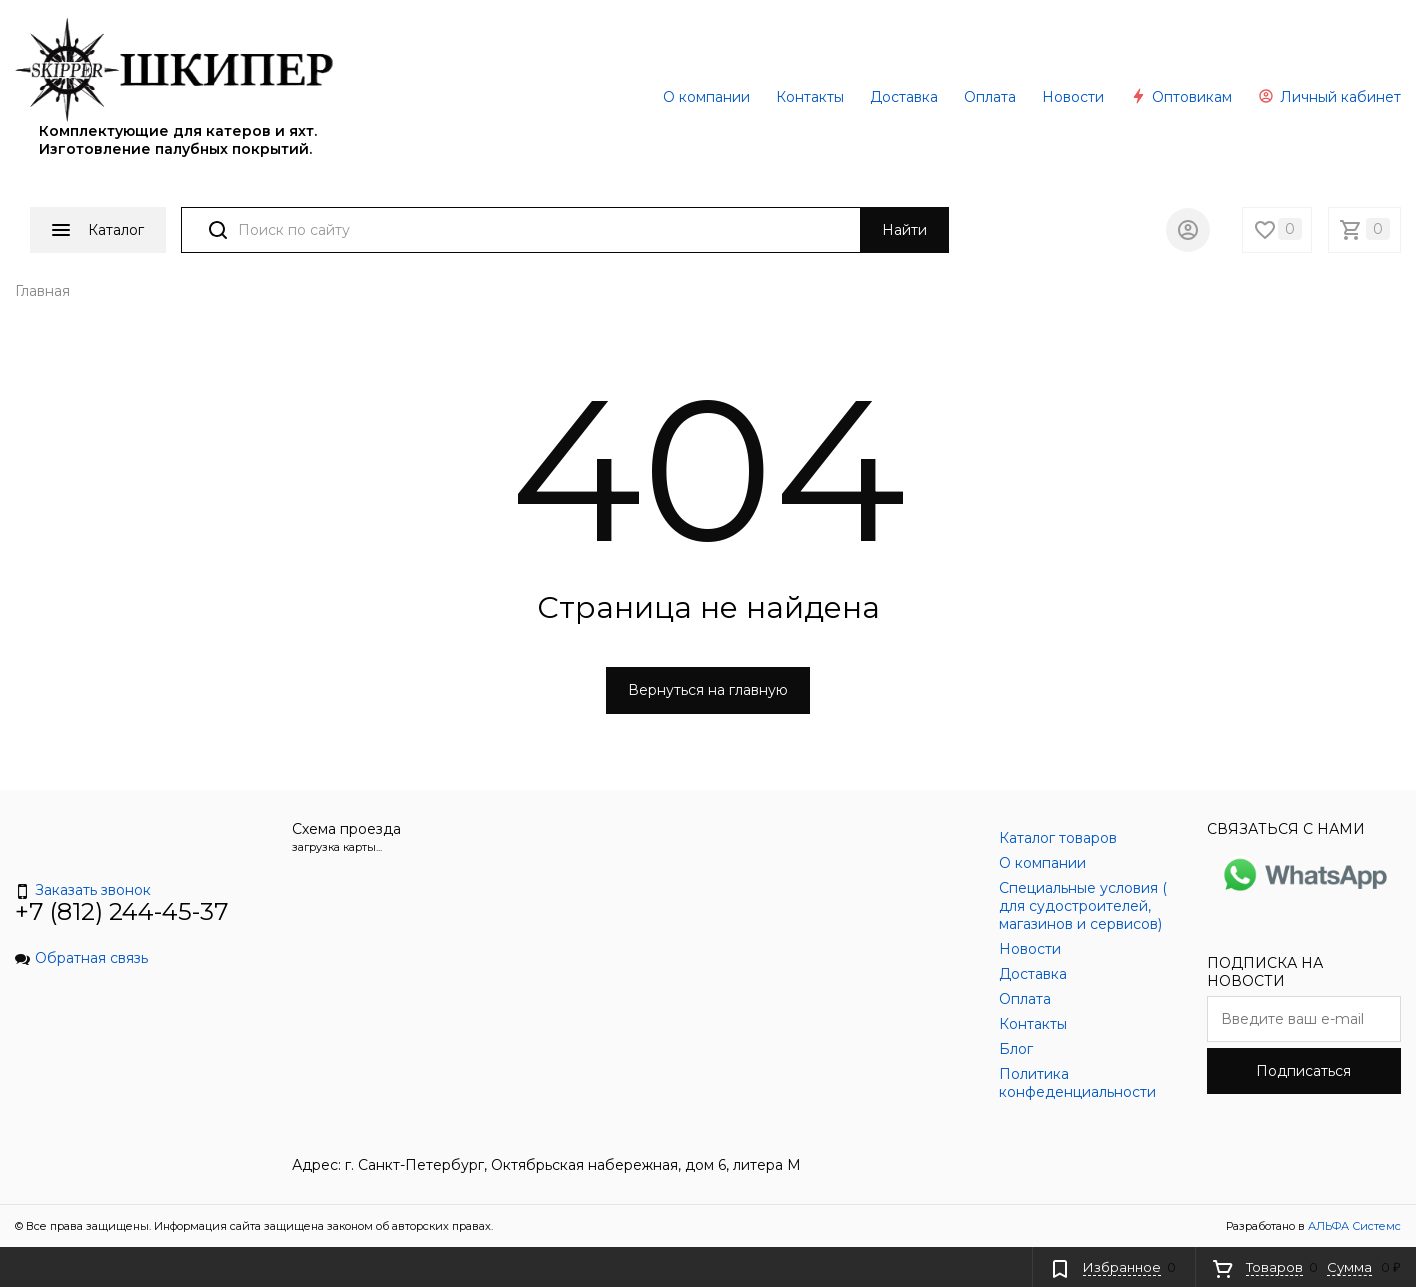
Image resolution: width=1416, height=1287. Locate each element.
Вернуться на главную (708, 690)
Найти (904, 230)
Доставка (904, 97)
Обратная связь (81, 958)
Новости (1073, 97)
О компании (706, 97)
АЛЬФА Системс (1353, 1226)
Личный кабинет (1329, 97)
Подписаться (1303, 1071)
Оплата (990, 97)
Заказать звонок (83, 890)
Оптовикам (1181, 97)
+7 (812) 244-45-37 (122, 911)
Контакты (810, 97)
